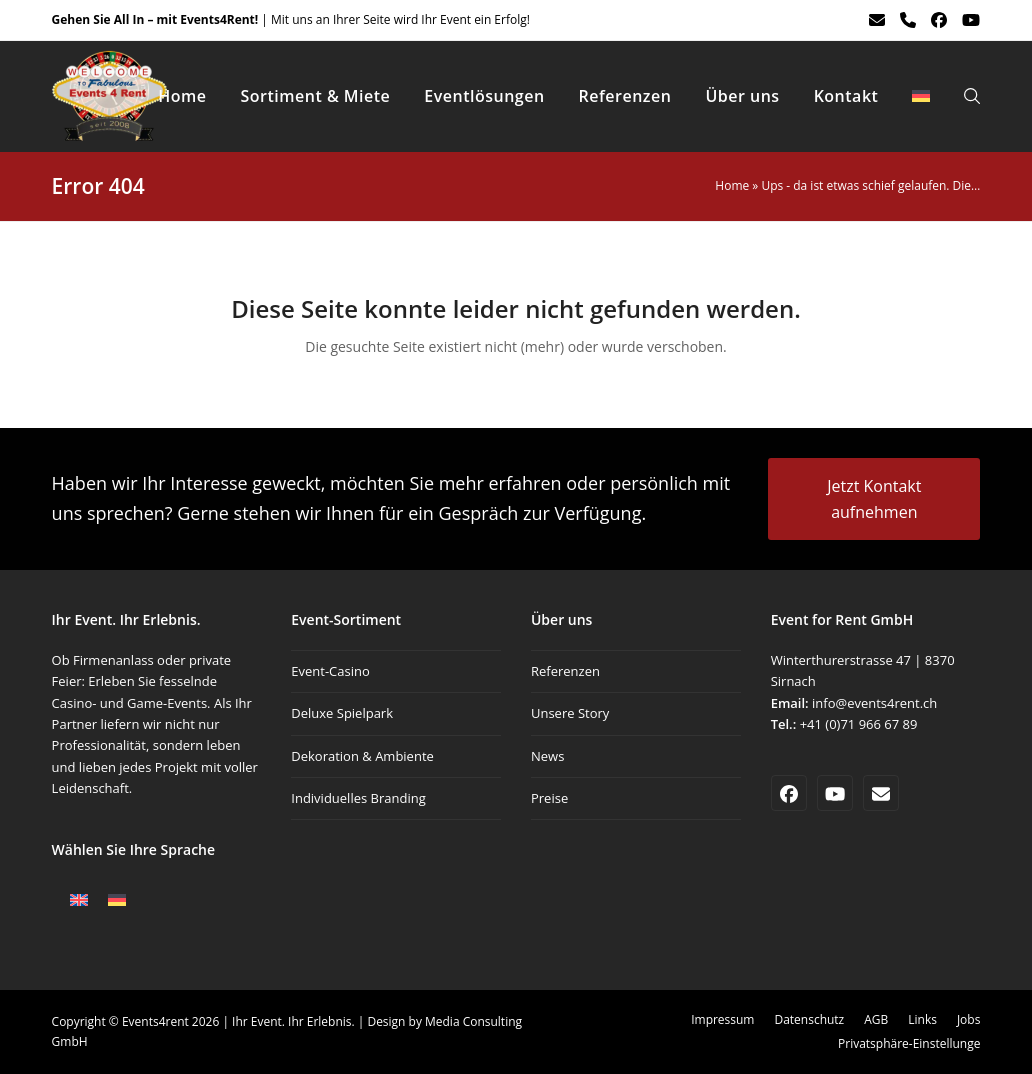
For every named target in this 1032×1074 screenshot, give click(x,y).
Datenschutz (809, 1019)
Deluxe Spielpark (342, 713)
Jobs (968, 1019)
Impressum (722, 1019)
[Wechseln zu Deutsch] (117, 899)
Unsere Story (570, 713)
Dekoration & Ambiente (362, 756)
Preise (549, 798)
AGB (876, 1019)
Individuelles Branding (358, 798)
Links (922, 1019)
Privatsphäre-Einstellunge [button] (909, 1043)
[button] (972, 96)
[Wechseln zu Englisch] (79, 899)
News (547, 756)
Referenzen (565, 671)
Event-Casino (330, 671)
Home (732, 185)
